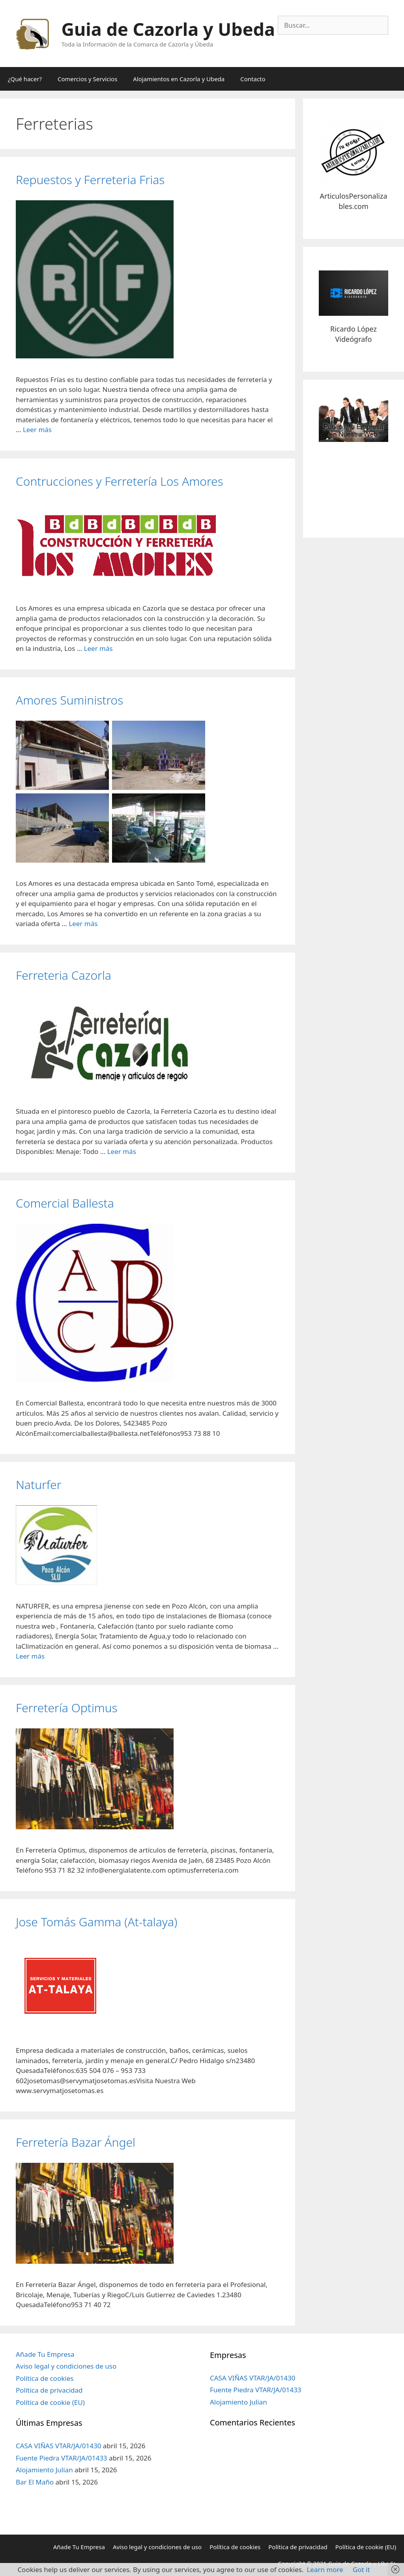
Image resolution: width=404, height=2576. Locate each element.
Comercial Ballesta (65, 1203)
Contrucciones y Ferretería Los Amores (119, 481)
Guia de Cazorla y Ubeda (168, 29)
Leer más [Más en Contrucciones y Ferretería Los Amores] (98, 648)
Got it (361, 2569)
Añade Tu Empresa (45, 2354)
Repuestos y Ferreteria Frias (90, 179)
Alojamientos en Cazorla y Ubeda (178, 79)
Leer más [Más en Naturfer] (30, 1656)
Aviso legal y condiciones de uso (66, 2366)
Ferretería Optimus (67, 1708)
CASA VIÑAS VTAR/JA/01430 (58, 2445)
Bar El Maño (35, 2482)
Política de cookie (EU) (50, 2402)
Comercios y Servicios (87, 79)
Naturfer (38, 1484)
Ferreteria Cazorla (63, 975)
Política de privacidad (49, 2390)
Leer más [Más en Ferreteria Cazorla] (121, 1151)
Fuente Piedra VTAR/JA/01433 (61, 2457)
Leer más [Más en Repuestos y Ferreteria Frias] (37, 429)
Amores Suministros (69, 700)
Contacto (252, 79)
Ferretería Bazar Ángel (75, 2142)
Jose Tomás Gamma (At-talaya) (96, 1922)
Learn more (325, 2569)
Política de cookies (44, 2378)
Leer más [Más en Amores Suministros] (83, 923)
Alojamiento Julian (44, 2469)
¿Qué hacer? (25, 79)
